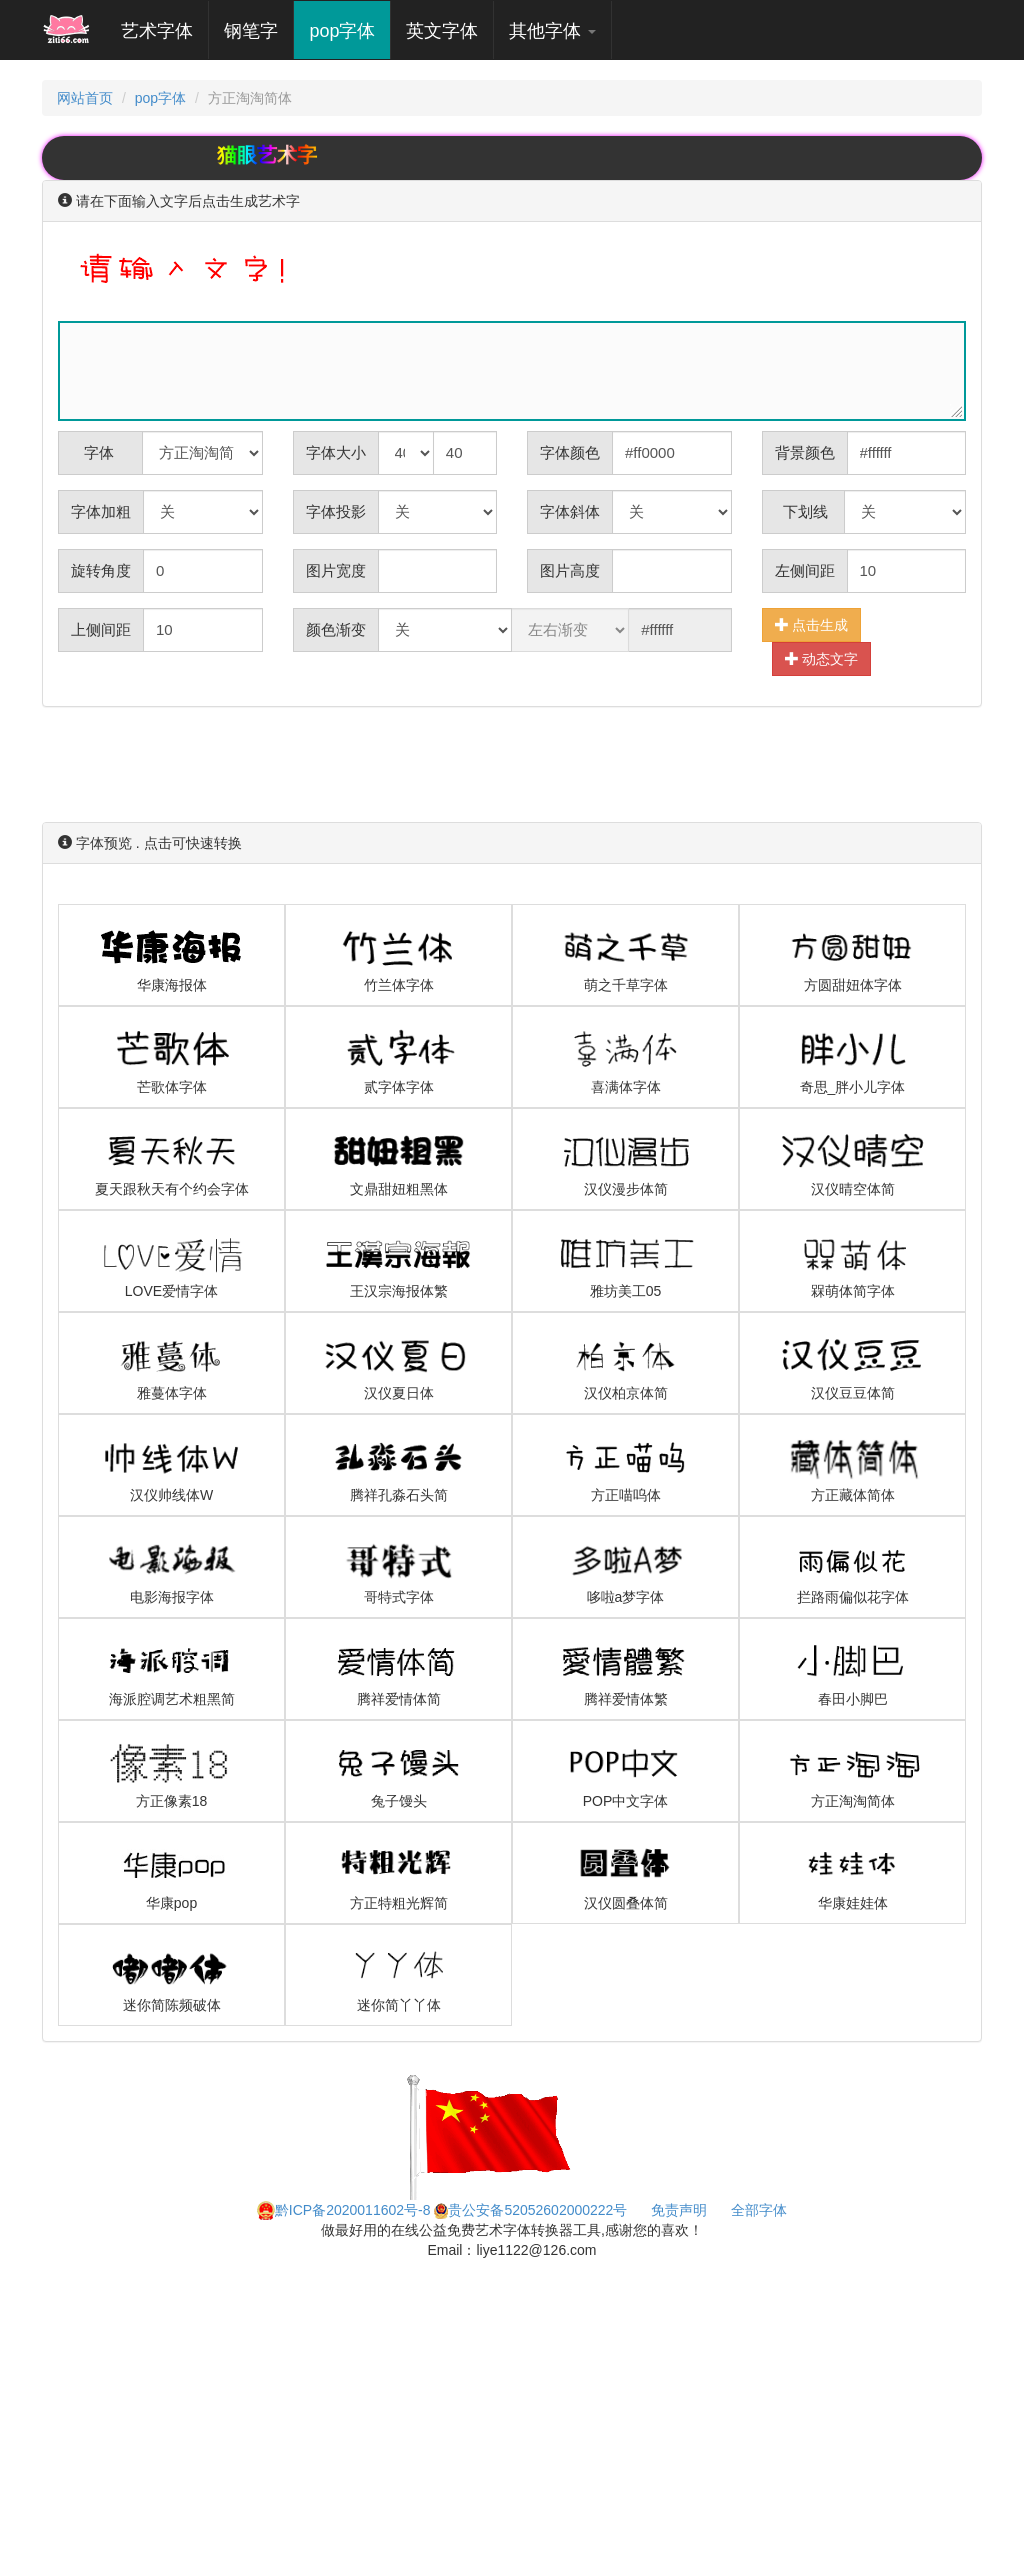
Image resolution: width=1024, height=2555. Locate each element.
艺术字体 (164, 30)
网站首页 (85, 98)
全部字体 (759, 2210)
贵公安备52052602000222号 (530, 2210)
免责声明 (679, 2210)
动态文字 (822, 658)
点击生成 (812, 624)
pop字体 (342, 31)
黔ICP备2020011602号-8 (344, 2210)
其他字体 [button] (552, 31)
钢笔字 (251, 31)
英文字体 (442, 31)
